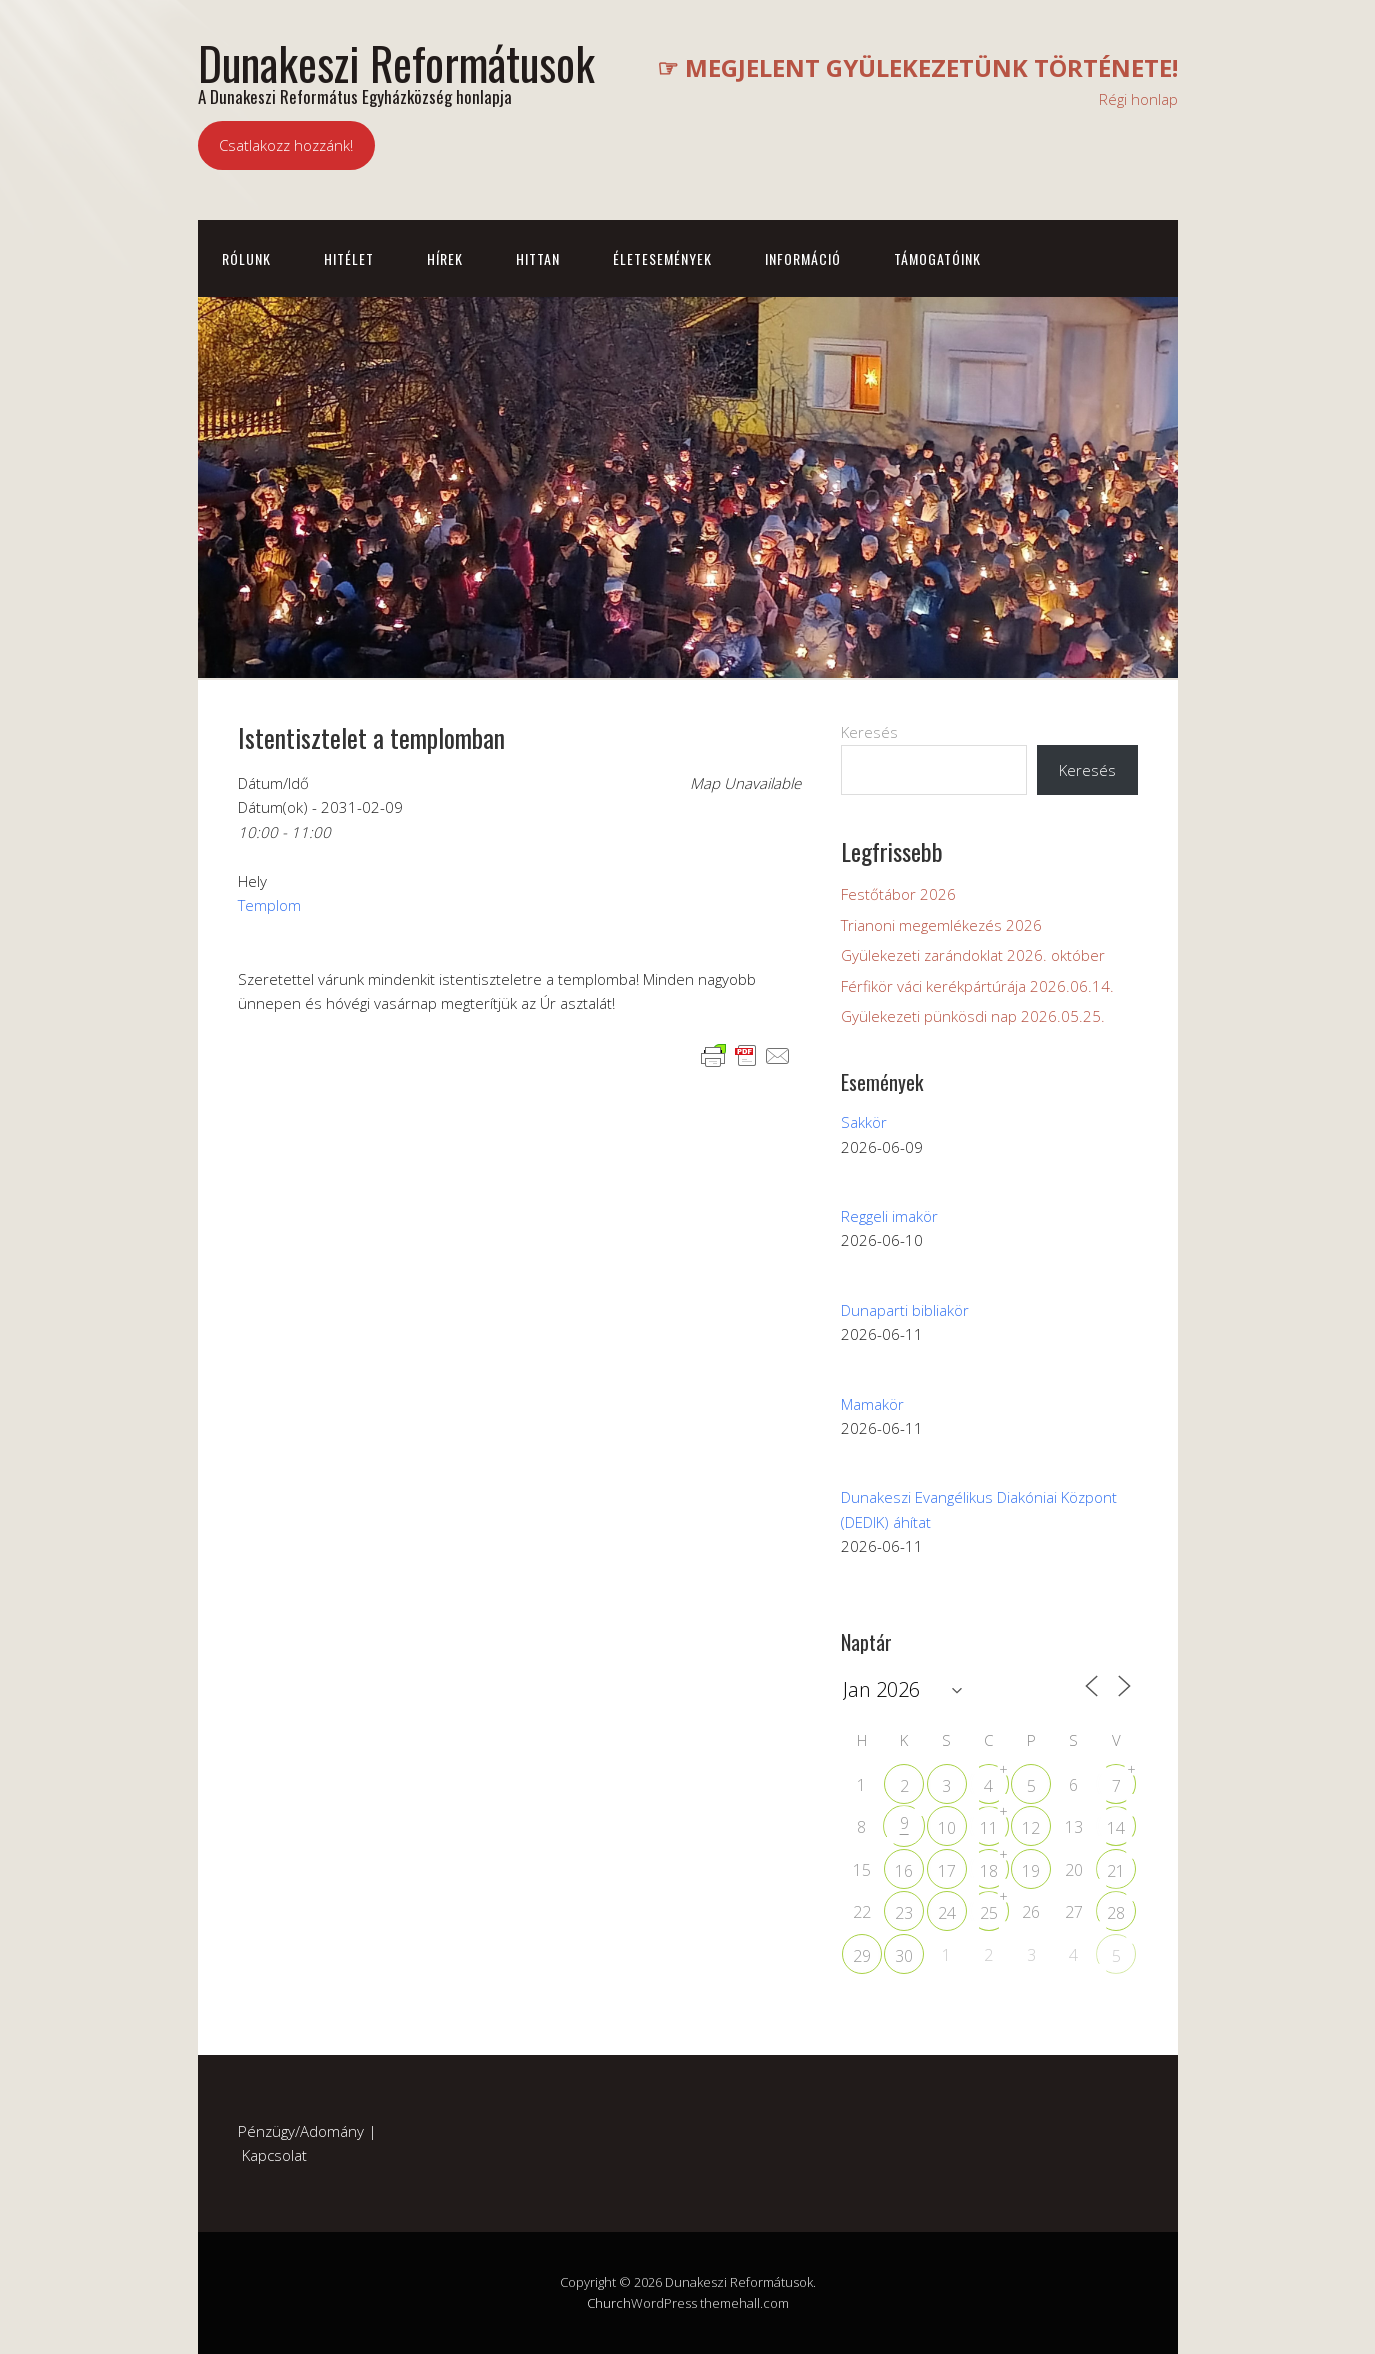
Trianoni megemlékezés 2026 (941, 925)
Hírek (445, 258)
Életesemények (662, 258)
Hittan (538, 258)
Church (609, 2303)
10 (947, 1828)
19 (1031, 1871)
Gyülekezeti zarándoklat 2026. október (973, 955)
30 (904, 1956)
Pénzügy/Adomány (301, 2131)
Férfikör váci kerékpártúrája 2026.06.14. (977, 986)
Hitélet (349, 258)
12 (1031, 1828)
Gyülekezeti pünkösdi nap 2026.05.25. (973, 1016)
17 (947, 1871)
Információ (803, 258)
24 (947, 1913)
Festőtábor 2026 (898, 894)
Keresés (869, 732)
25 (989, 1913)
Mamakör (872, 1404)
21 (1116, 1871)
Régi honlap (1138, 99)
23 (904, 1913)
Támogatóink (937, 258)
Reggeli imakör (889, 1216)
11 (989, 1828)
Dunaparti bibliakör (905, 1310)
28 (1116, 1913)
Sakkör (864, 1122)
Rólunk (246, 258)
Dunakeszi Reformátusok (396, 62)
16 (904, 1871)
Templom (269, 905)
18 (989, 1871)
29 (862, 1956)
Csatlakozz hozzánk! (286, 145)
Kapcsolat (274, 2155)
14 (1116, 1828)
